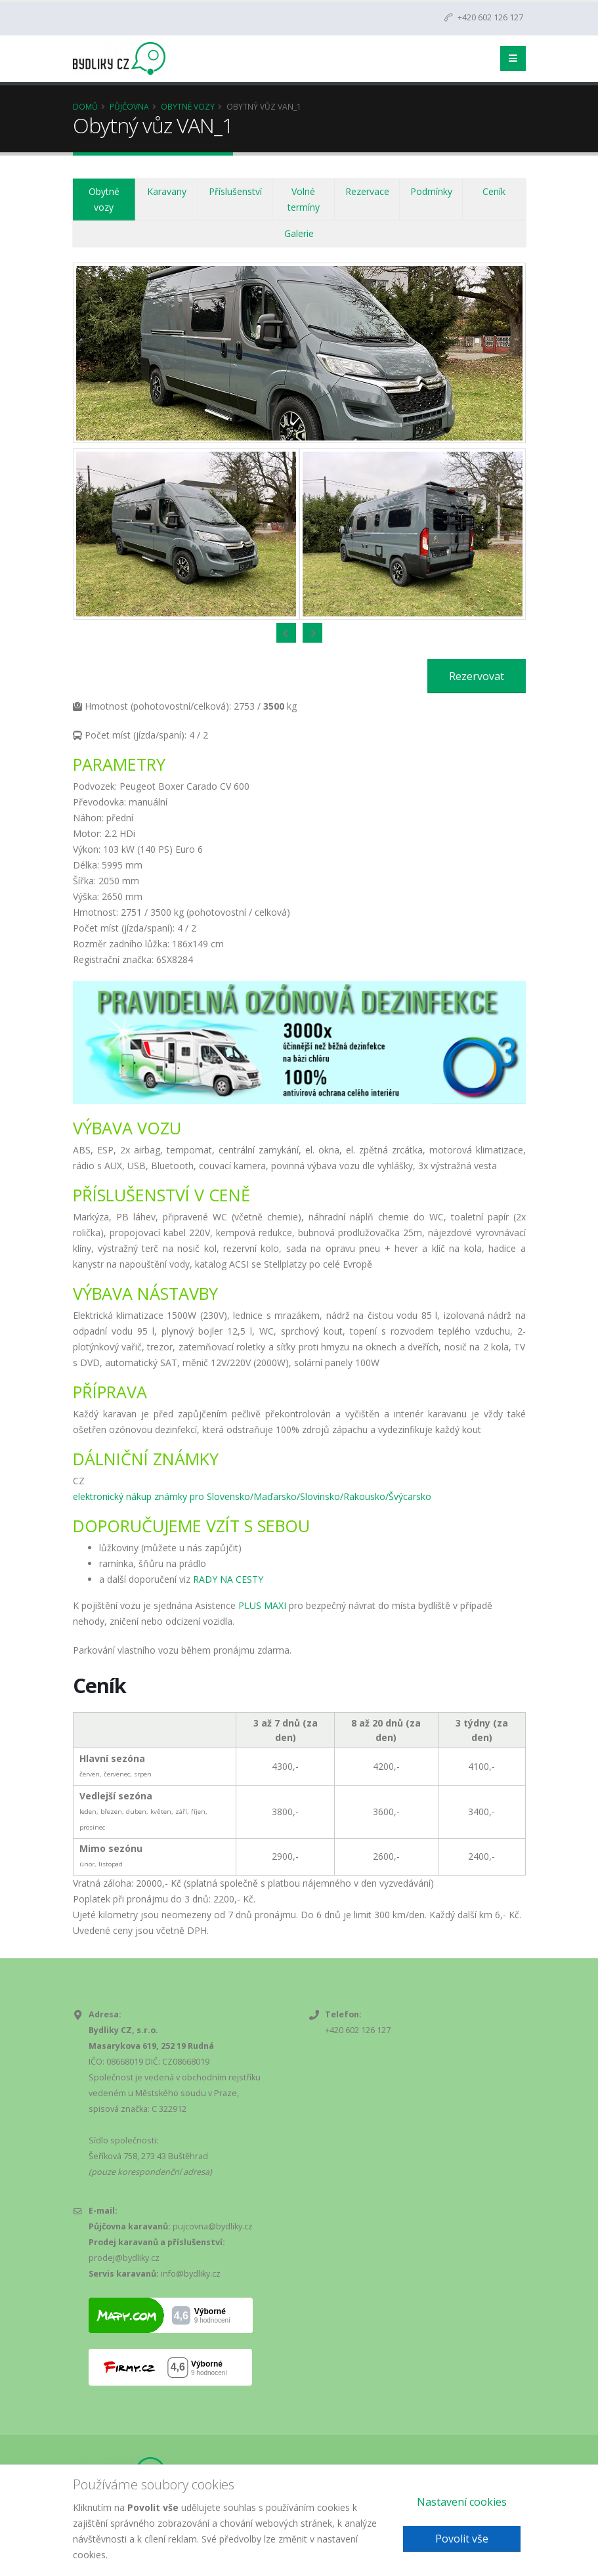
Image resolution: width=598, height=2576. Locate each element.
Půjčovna (129, 106)
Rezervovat (476, 676)
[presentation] (286, 633)
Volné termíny (304, 199)
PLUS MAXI (262, 1605)
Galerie (299, 233)
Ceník (493, 191)
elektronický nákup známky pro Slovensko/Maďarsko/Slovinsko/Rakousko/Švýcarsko (252, 1496)
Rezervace (367, 191)
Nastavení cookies (462, 2502)
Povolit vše (461, 2538)
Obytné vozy (188, 106)
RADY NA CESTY (228, 1579)
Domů (85, 106)
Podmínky (431, 191)
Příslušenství (235, 191)
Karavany (166, 191)
